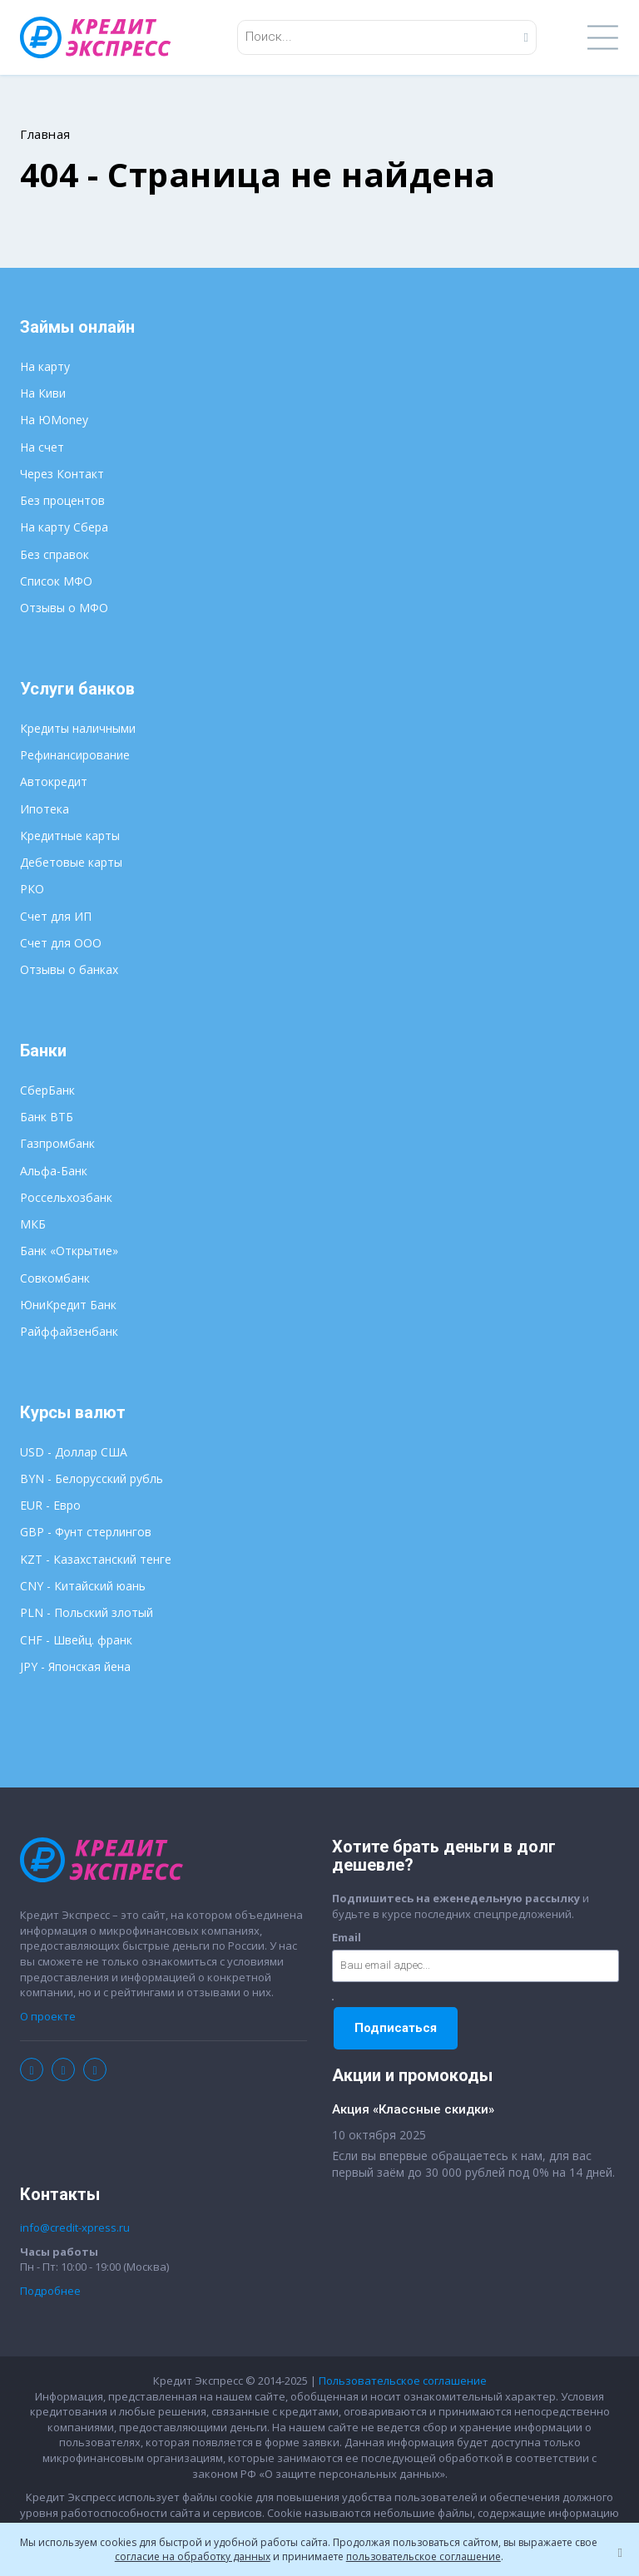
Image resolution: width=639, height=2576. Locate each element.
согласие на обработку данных (192, 2556)
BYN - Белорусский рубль (91, 1478)
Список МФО (56, 581)
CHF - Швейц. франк (76, 1640)
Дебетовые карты (71, 862)
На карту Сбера (64, 527)
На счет (42, 447)
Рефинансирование (75, 755)
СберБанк (47, 1090)
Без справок (54, 554)
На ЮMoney (54, 420)
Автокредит (53, 781)
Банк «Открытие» (69, 1250)
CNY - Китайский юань (83, 1586)
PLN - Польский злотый (86, 1612)
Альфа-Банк (53, 1171)
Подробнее (50, 2290)
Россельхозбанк (66, 1197)
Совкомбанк (55, 1278)
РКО (32, 889)
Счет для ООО (61, 943)
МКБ (33, 1224)
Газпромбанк (57, 1143)
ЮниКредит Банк (68, 1305)
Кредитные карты (70, 835)
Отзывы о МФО (64, 608)
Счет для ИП (56, 916)
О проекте (48, 2016)
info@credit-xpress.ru (75, 2227)
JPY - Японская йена (75, 1666)
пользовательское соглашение (423, 2556)
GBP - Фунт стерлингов (85, 1532)
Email (346, 1937)
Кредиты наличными (78, 728)
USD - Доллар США (73, 1452)
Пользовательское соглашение (403, 2380)
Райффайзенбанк (69, 1331)
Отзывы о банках (69, 969)
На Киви (43, 393)
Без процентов (62, 500)
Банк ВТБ (46, 1117)
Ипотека (44, 809)
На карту (45, 366)
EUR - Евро (50, 1505)
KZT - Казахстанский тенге (95, 1559)
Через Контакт (62, 474)
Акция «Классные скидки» (413, 2109)
